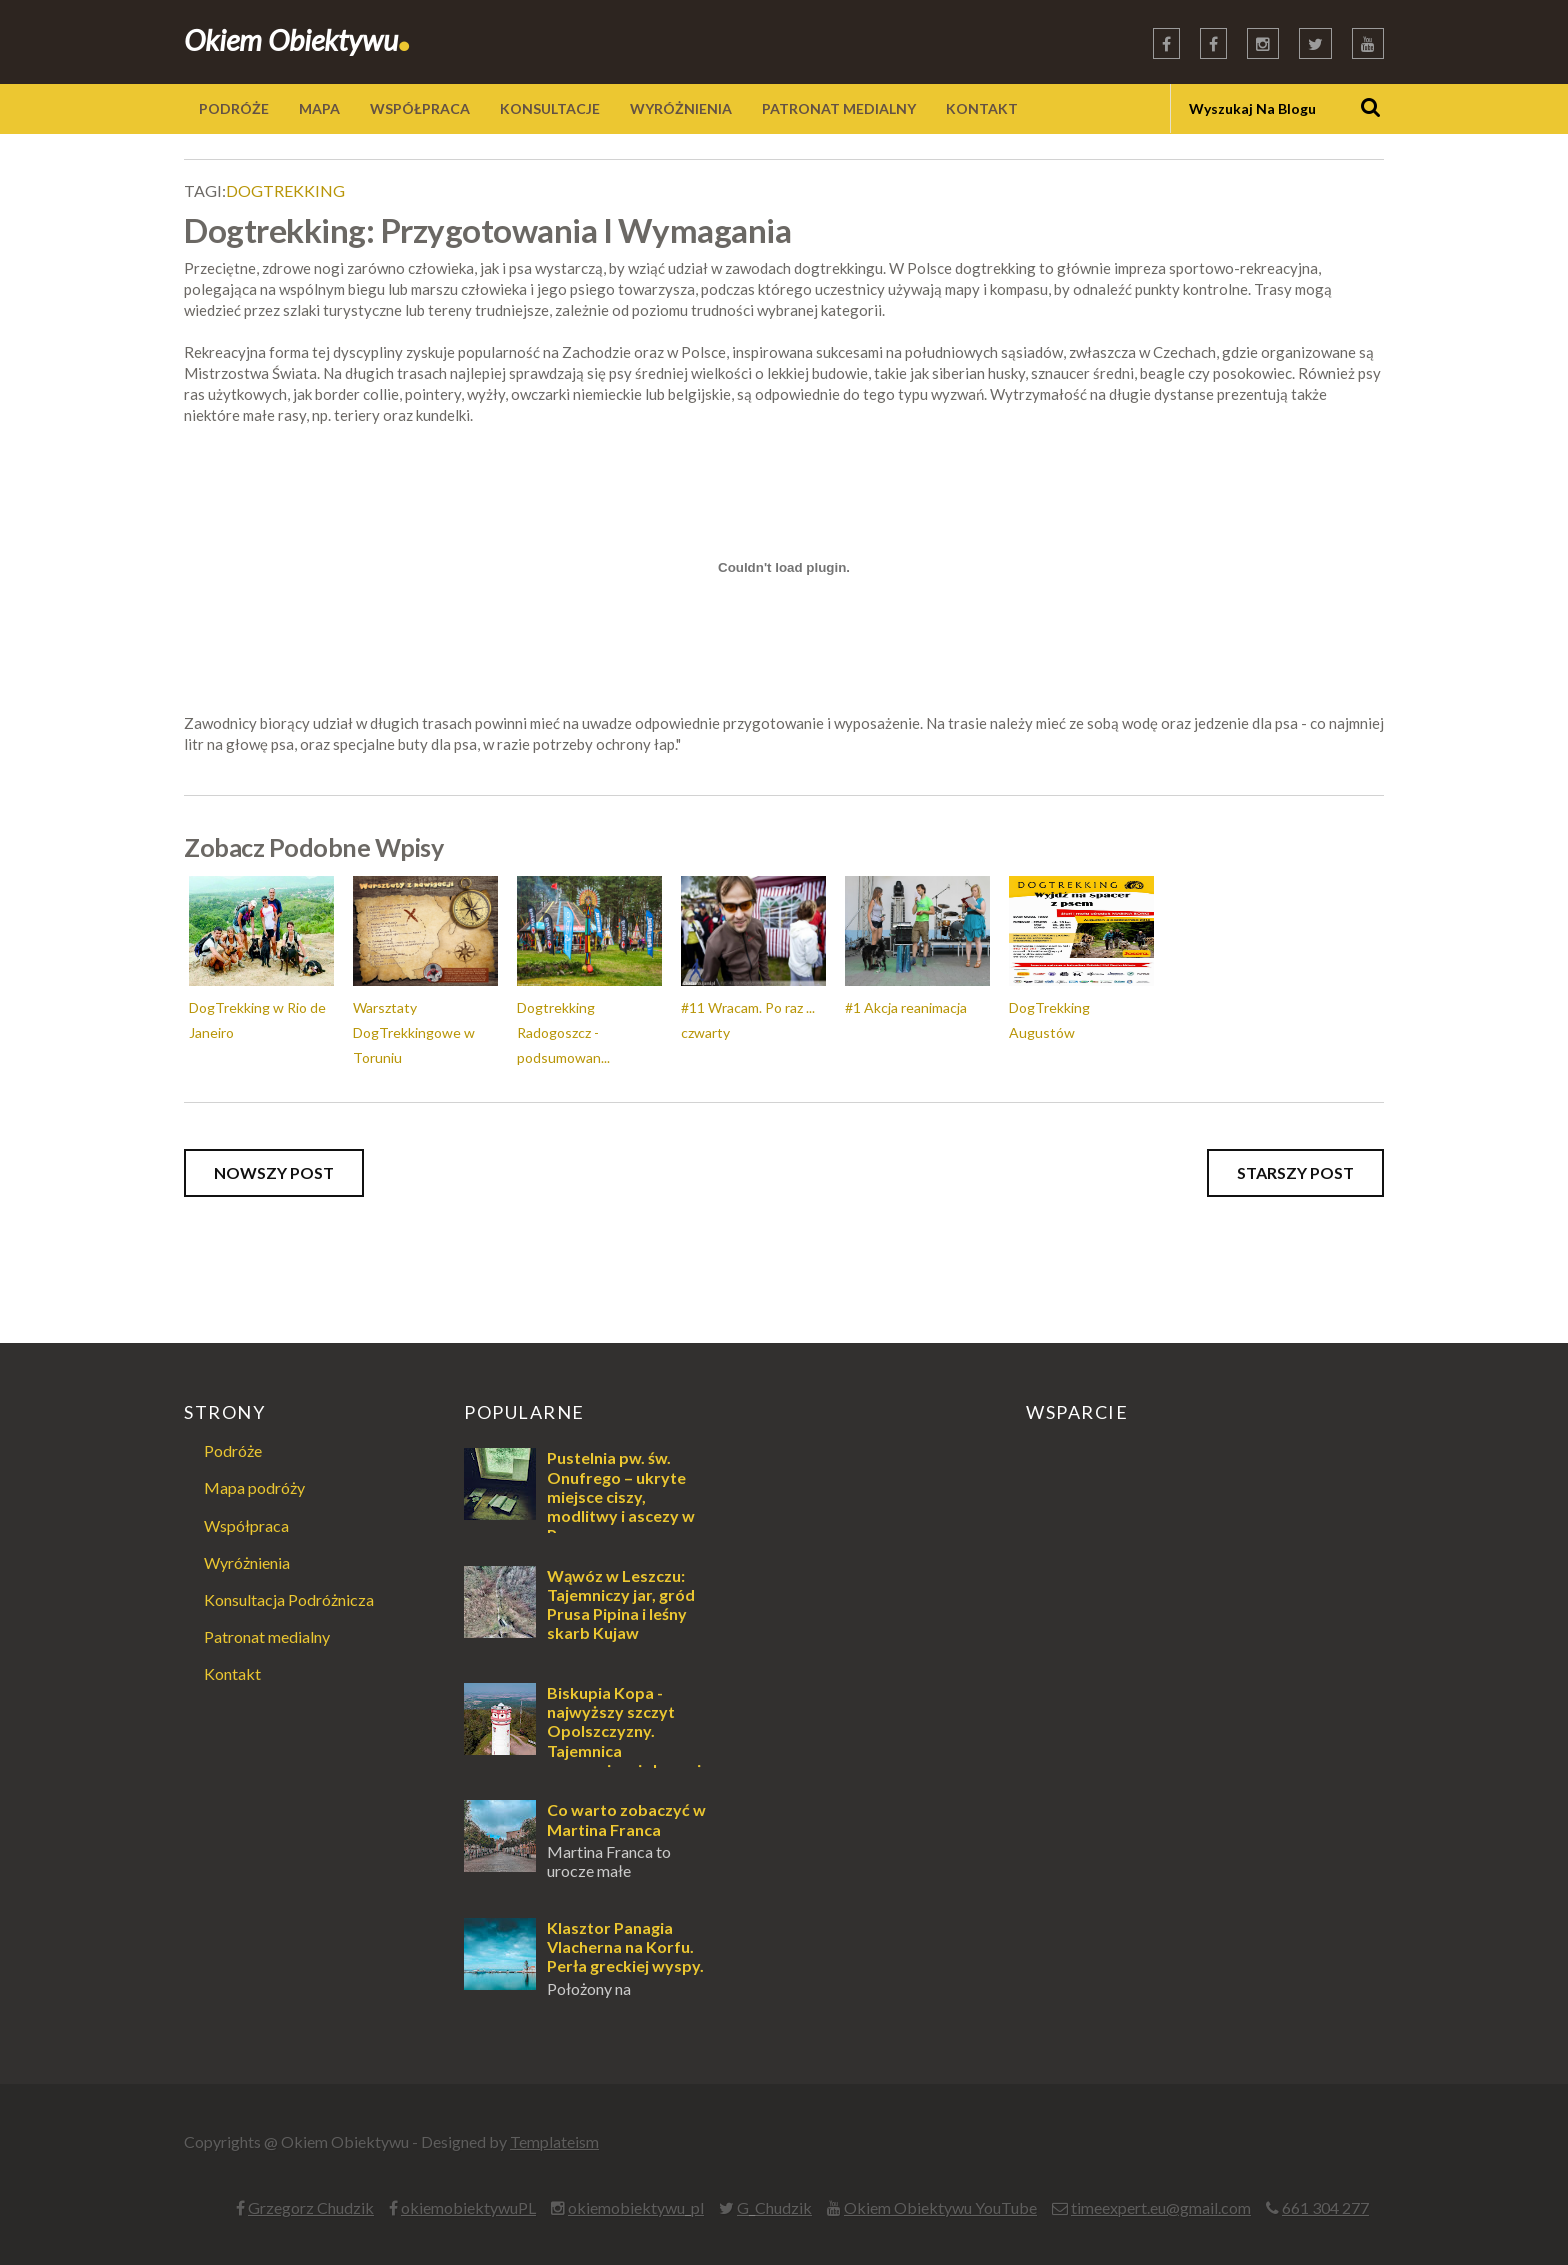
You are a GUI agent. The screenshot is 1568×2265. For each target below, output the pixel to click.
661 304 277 (1325, 2207)
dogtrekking (285, 190)
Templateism (554, 2141)
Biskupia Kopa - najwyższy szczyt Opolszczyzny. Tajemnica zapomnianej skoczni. (626, 1731)
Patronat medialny (267, 1636)
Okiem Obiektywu (297, 39)
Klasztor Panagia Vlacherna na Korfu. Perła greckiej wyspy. (625, 1946)
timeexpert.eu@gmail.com (1161, 2207)
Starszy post (1295, 1172)
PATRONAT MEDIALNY (839, 108)
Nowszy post (274, 1172)
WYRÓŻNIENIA (681, 108)
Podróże (233, 1450)
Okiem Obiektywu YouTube (940, 2207)
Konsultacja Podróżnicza (289, 1599)
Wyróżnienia (247, 1562)
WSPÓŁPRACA (420, 108)
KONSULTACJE (550, 108)
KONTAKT (982, 108)
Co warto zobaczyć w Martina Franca (626, 1819)
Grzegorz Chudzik (311, 2207)
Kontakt (232, 1673)
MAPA (319, 108)
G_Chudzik (774, 2207)
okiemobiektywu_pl (636, 2207)
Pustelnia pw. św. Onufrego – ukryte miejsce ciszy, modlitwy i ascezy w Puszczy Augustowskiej (579, 1505)
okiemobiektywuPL (468, 2207)
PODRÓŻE (234, 108)
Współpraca (246, 1525)
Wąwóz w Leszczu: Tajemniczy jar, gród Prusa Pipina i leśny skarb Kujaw (621, 1604)
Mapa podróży (254, 1487)
